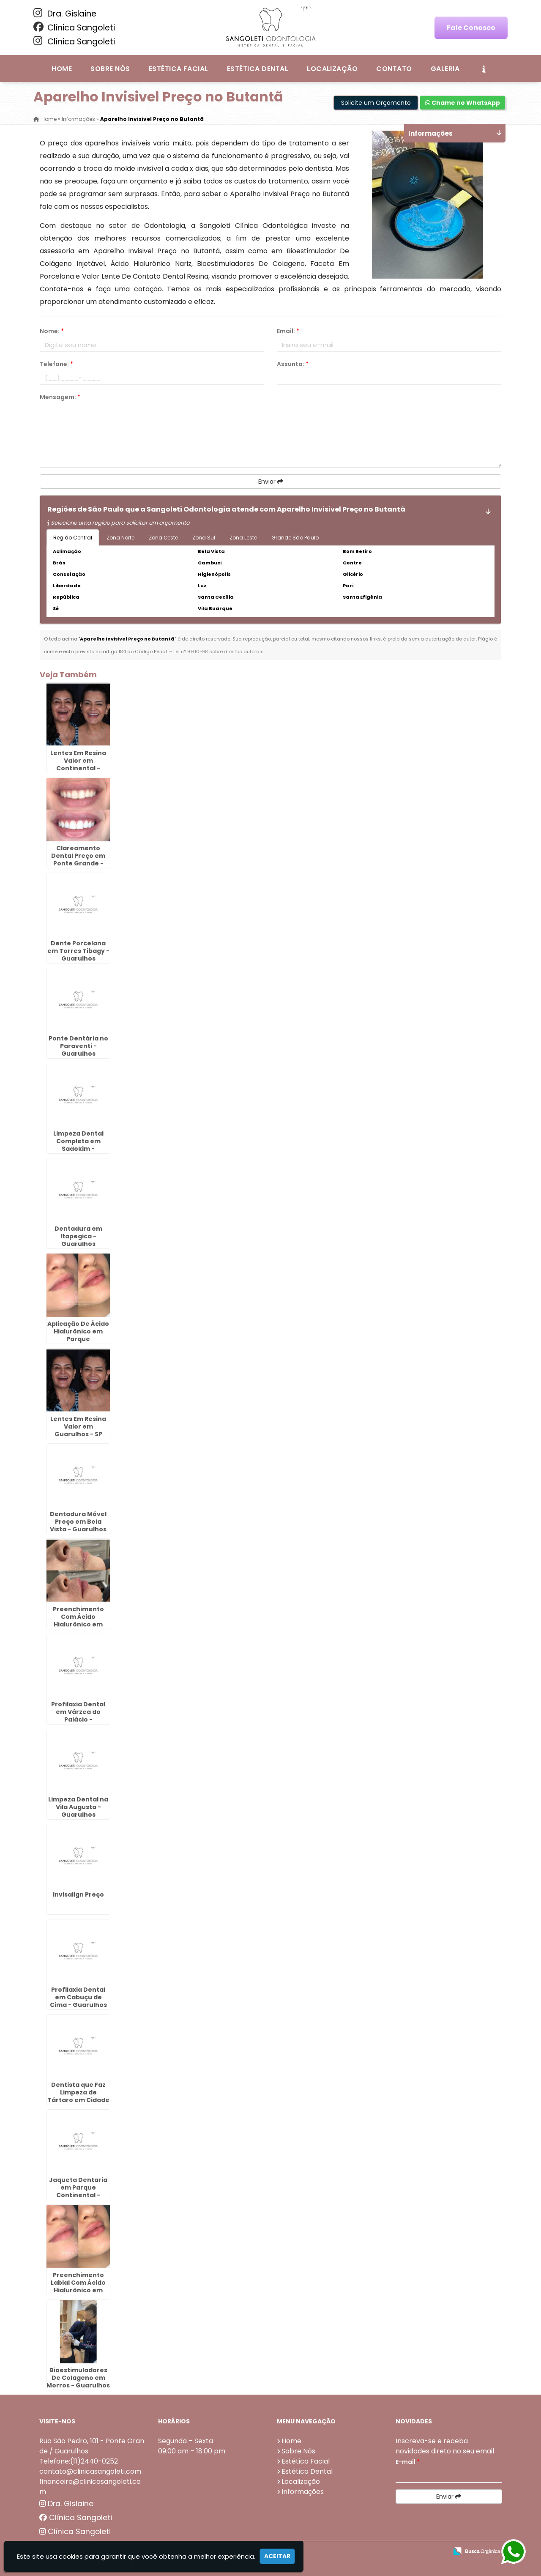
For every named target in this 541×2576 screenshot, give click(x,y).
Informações (302, 2491)
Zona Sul (203, 537)
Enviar (270, 481)
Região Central (72, 537)
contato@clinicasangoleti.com (90, 2471)
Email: (288, 331)
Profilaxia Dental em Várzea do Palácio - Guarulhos (78, 1715)
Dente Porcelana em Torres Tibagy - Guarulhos (78, 950)
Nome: (52, 331)
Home (62, 69)
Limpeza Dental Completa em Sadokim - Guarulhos (78, 1144)
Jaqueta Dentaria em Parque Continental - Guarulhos (78, 2190)
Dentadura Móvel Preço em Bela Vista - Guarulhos (78, 1521)
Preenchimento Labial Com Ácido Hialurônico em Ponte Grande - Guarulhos (78, 2289)
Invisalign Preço (78, 1894)
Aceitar (277, 2556)
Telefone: (56, 364)
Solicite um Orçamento (376, 103)
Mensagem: (60, 397)
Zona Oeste (163, 537)
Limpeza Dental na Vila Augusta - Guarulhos (78, 1806)
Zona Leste (243, 537)
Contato (394, 69)
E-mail (408, 2461)
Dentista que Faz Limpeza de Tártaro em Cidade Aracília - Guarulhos (78, 2099)
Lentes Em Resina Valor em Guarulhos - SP (78, 1426)
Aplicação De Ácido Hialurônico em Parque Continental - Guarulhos (78, 1338)
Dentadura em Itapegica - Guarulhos (78, 1236)
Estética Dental (257, 69)
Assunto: (293, 364)
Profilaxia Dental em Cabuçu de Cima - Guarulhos (78, 1997)
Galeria (445, 69)
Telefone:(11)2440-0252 (78, 2461)
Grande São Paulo (295, 537)
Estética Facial (178, 69)
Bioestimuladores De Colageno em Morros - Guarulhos (78, 2377)
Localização (332, 69)
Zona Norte (120, 537)
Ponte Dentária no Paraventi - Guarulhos (78, 1045)
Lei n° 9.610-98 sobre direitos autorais (218, 651)
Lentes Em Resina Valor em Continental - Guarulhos (78, 764)
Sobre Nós (110, 69)
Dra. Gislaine (64, 13)
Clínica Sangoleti (74, 27)
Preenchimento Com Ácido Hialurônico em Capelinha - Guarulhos (78, 1623)
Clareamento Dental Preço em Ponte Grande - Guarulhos (78, 859)
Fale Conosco (471, 28)
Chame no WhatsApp (462, 103)
